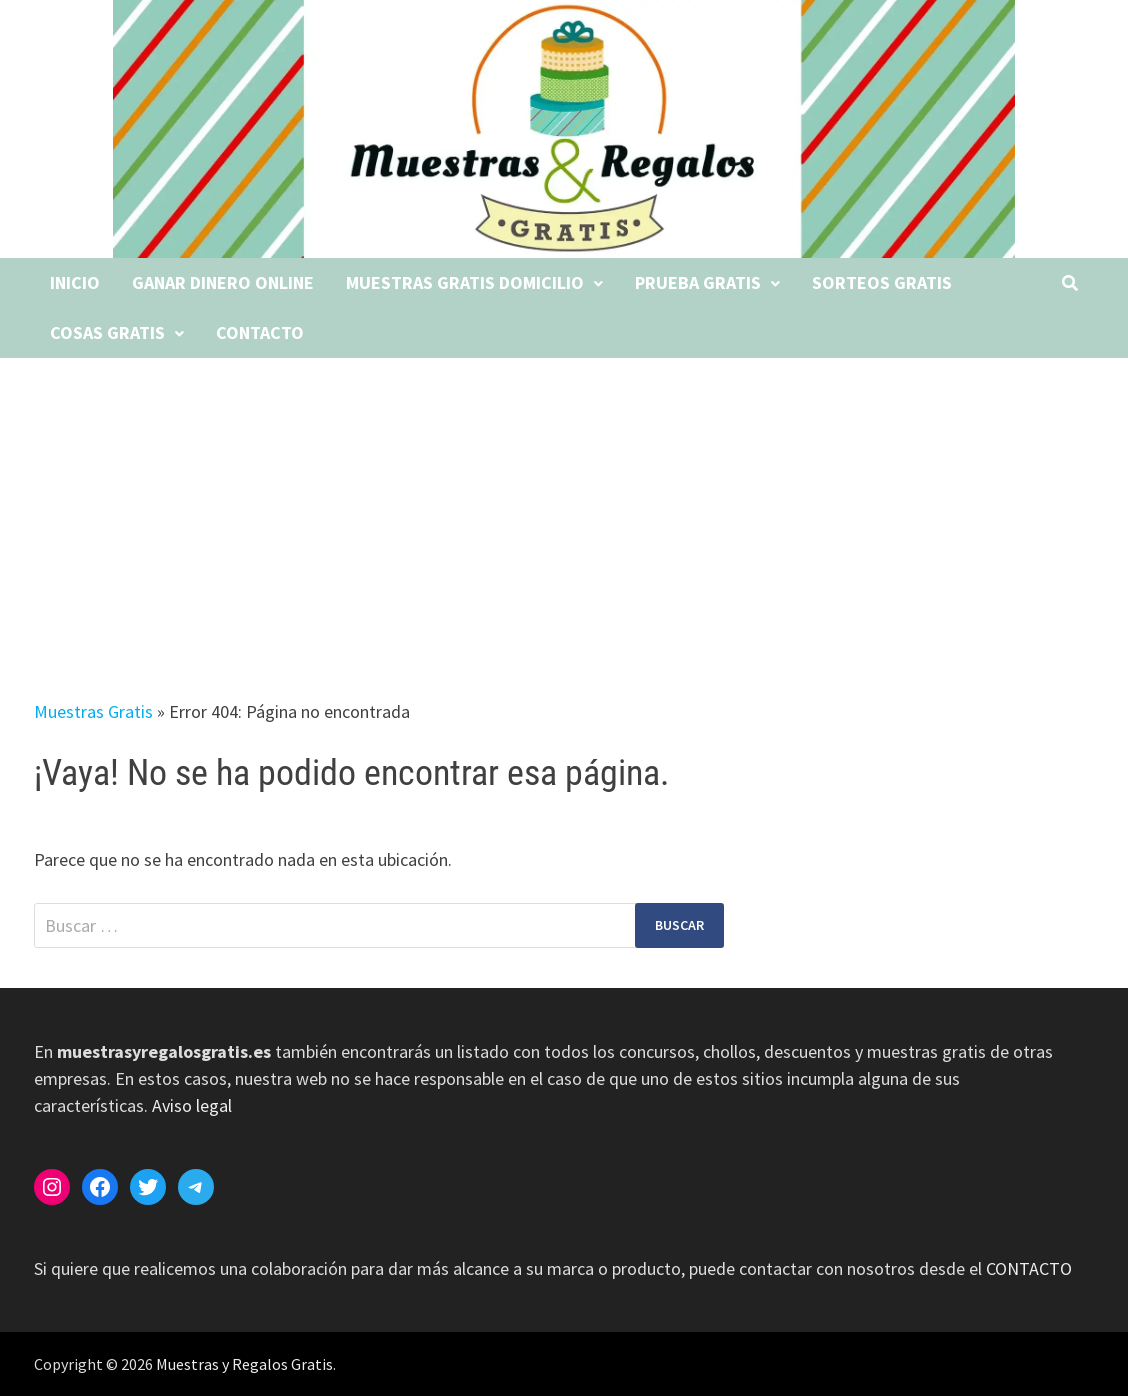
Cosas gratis (107, 332)
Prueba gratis (698, 282)
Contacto (260, 332)
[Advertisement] (564, 508)
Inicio (75, 282)
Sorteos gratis (882, 282)
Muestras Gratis (93, 711)
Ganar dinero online (223, 282)
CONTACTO (1029, 1268)
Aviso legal (192, 1105)
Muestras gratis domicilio (465, 282)
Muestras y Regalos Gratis (244, 1364)
